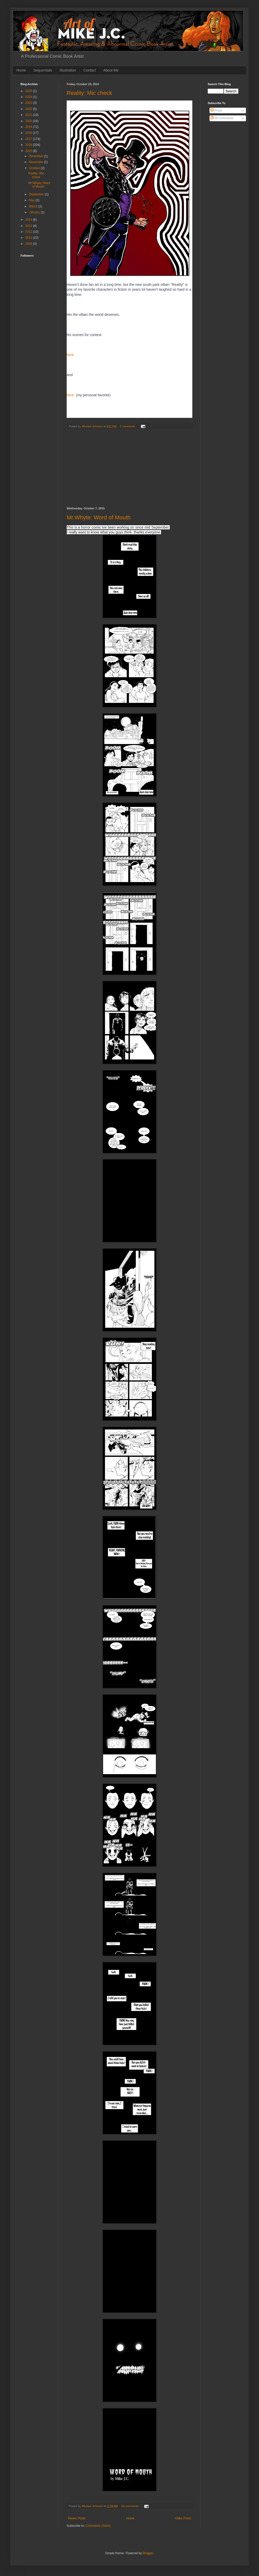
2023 (29, 103)
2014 (29, 219)
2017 (29, 139)
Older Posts (183, 2518)
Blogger (148, 2553)
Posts (216, 110)
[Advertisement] (37, 323)
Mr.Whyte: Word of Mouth (99, 517)
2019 (29, 127)
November (36, 162)
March (33, 206)
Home (21, 70)
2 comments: (128, 426)
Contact (89, 70)
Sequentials (42, 70)
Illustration (68, 70)
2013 (29, 226)
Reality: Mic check (89, 93)
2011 (29, 237)
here (70, 355)
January (35, 212)
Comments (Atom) (97, 2526)
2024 (29, 97)
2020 (29, 121)
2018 (29, 133)
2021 (29, 115)
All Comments (222, 118)
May (32, 200)
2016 (29, 145)
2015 (29, 151)
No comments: (130, 2506)
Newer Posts (76, 2518)
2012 (29, 232)
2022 (29, 109)
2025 (29, 91)
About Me (111, 70)
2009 (29, 244)
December (36, 156)
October (35, 168)
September (37, 194)
